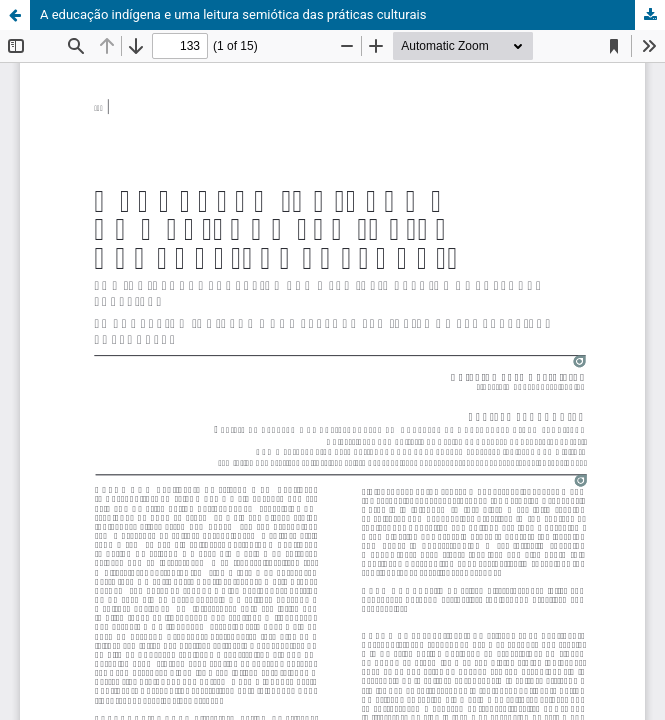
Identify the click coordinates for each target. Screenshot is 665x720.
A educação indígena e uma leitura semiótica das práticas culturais (233, 14)
